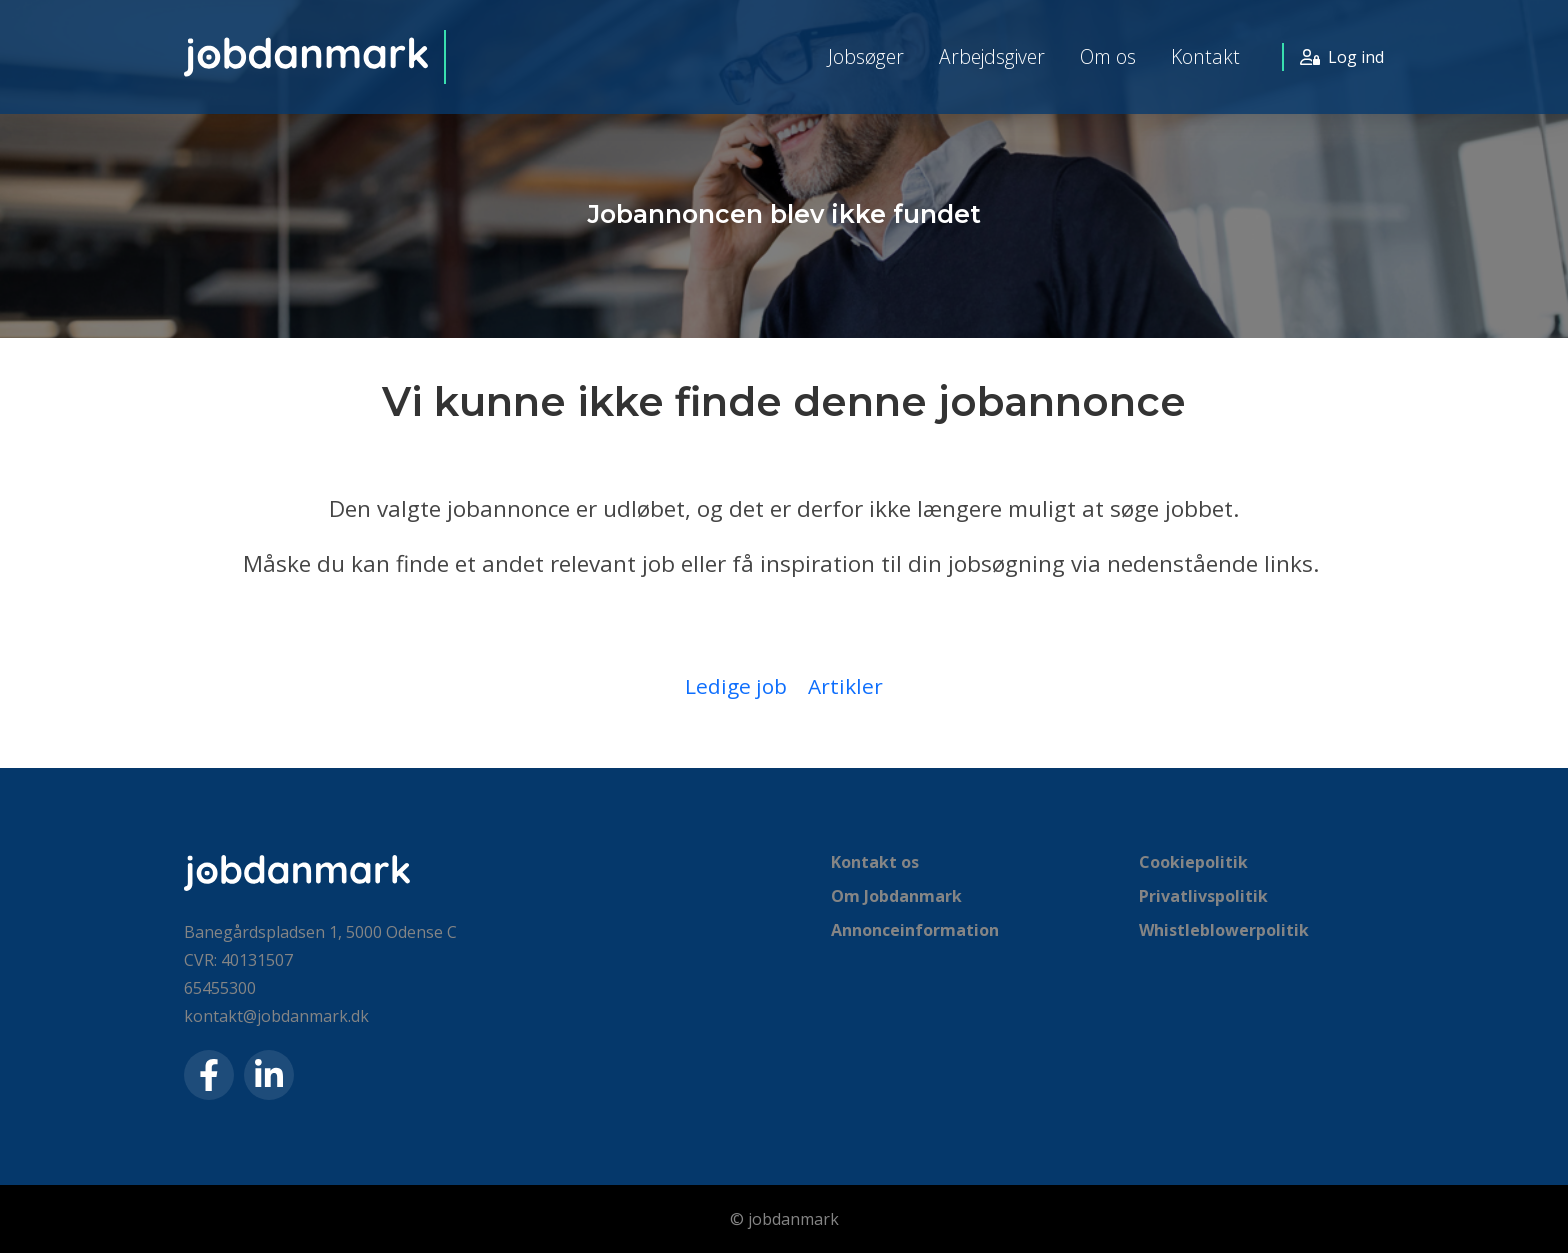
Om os (1108, 56)
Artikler (845, 686)
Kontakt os (875, 862)
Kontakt (1205, 56)
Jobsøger (866, 56)
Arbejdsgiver (992, 56)
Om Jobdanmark (896, 896)
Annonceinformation (915, 930)
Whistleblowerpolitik (1224, 930)
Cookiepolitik (1193, 862)
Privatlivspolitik (1203, 896)
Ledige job (736, 686)
